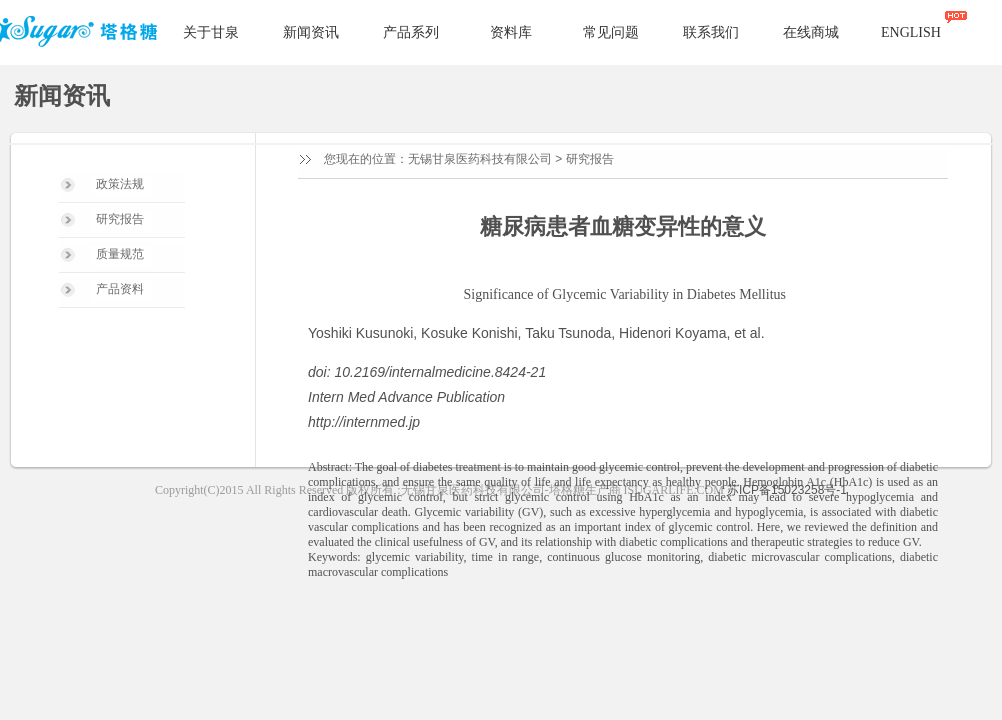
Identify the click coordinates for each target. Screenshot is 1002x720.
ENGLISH (911, 32)
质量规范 (120, 254)
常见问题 (611, 32)
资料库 (511, 32)
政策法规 (120, 184)
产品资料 (120, 289)
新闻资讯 (311, 32)
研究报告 (590, 159)
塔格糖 (82, 33)
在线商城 (811, 32)
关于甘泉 (211, 32)
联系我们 (711, 32)
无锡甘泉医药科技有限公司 (480, 159)
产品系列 (411, 32)
